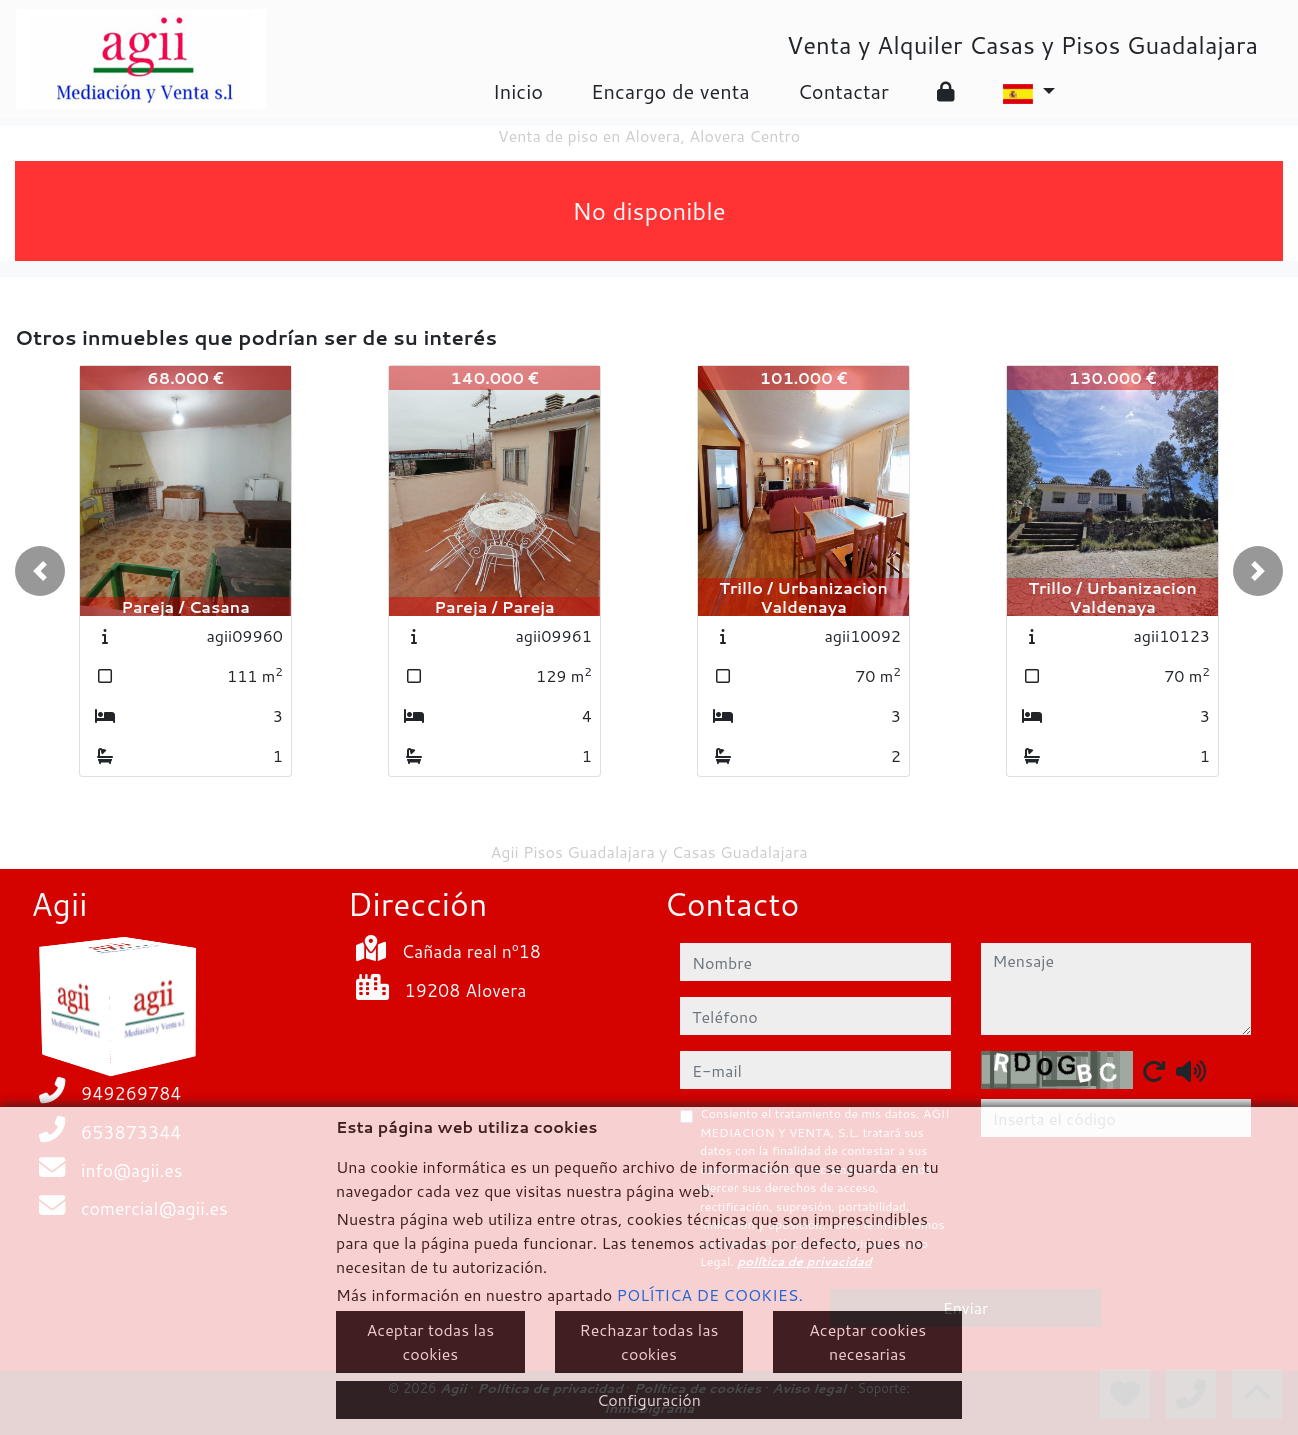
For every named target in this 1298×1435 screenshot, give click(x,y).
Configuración (649, 1399)
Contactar (843, 91)
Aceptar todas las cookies (431, 1341)
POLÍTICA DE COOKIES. (710, 1294)
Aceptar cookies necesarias (867, 1341)
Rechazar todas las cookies (649, 1341)
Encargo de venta (670, 91)
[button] (40, 571)
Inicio (518, 91)
